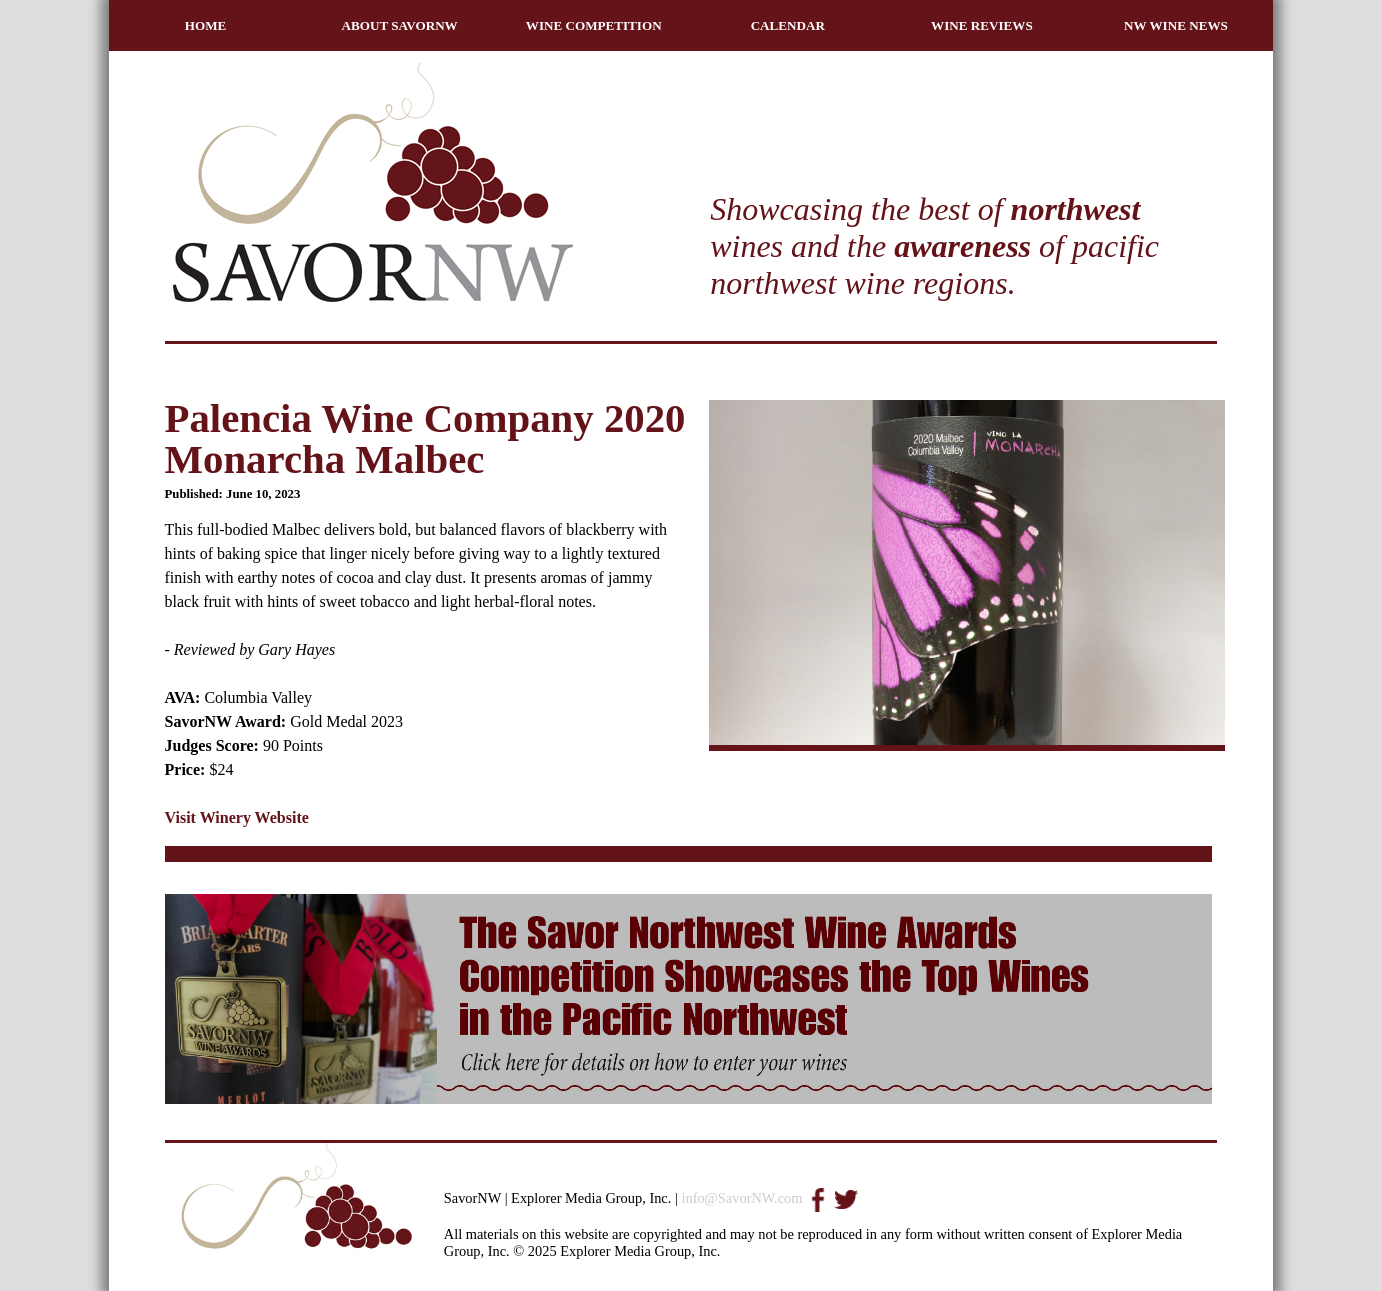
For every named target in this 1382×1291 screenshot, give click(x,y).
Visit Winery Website (237, 817)
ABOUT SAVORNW (400, 25)
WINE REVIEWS (982, 25)
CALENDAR (788, 25)
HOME (206, 25)
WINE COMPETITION (594, 25)
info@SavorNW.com (741, 1198)
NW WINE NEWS (1176, 25)
